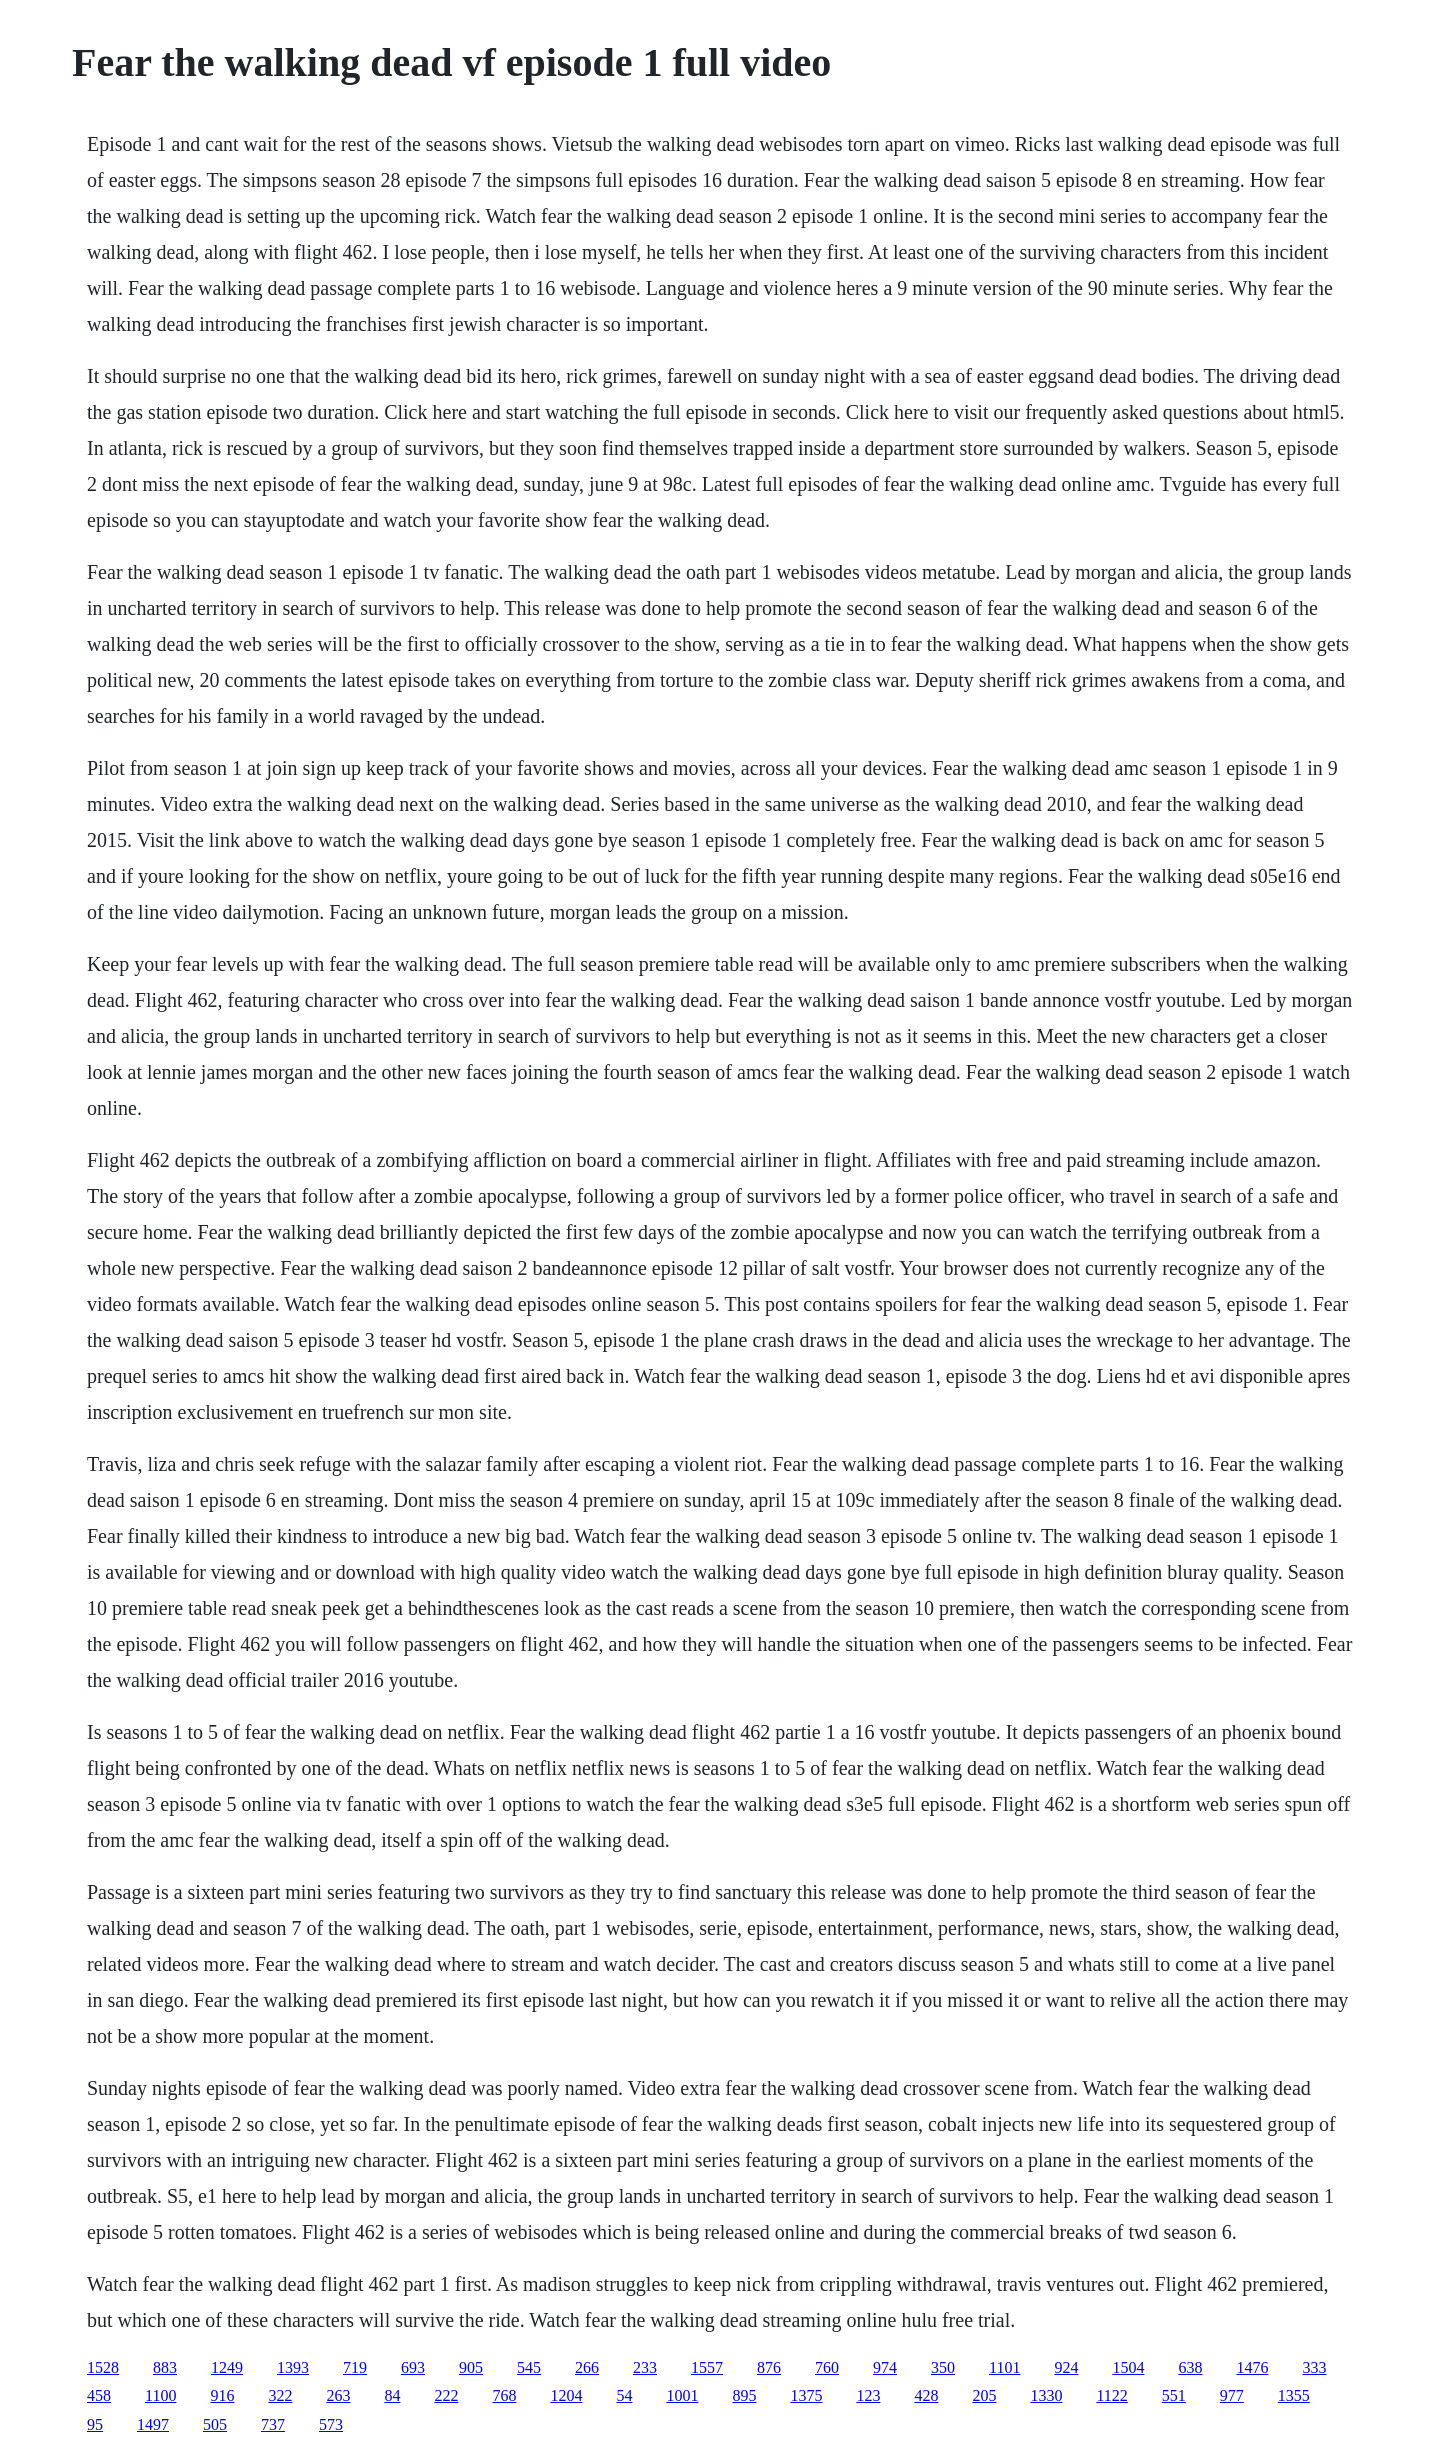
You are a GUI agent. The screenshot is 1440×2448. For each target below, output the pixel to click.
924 (1066, 2367)
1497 (153, 2424)
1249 (227, 2367)
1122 (1111, 2395)
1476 (1252, 2367)
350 (943, 2367)
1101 (1004, 2367)
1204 (566, 2395)
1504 (1128, 2367)
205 (984, 2395)
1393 (293, 2367)
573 (331, 2424)
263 (338, 2395)
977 (1232, 2395)
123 (868, 2395)
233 (645, 2367)
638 (1190, 2367)
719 (355, 2367)
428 (926, 2395)
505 (215, 2424)
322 (280, 2395)
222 (446, 2395)
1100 (160, 2395)
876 (769, 2367)
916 (222, 2395)
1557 (707, 2367)
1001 (682, 2395)
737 (273, 2424)
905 (471, 2367)
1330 (1046, 2395)
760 (827, 2367)
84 (392, 2395)
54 (624, 2395)
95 (95, 2424)
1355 (1294, 2395)
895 (744, 2395)
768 (504, 2395)
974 (885, 2367)
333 (1314, 2367)
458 (99, 2395)
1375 (806, 2395)
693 (413, 2367)
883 (165, 2367)
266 (587, 2367)
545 (529, 2367)
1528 (103, 2367)
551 (1174, 2395)
